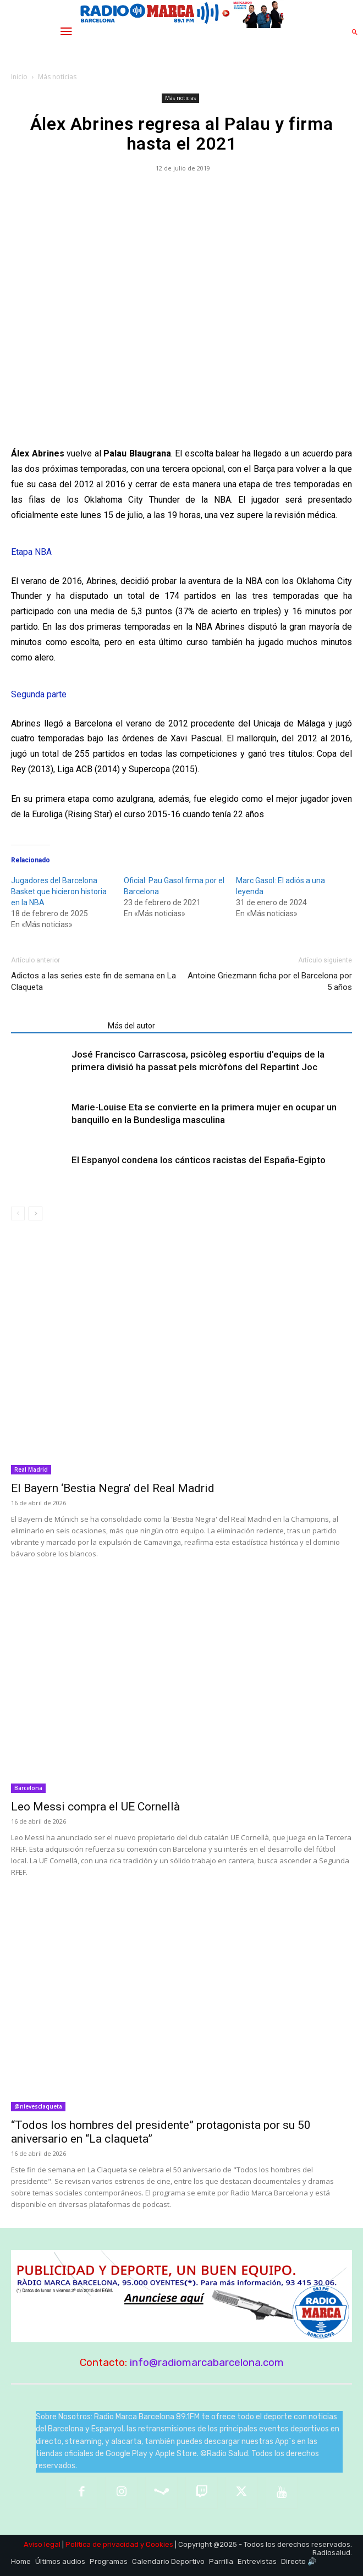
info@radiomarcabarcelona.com (207, 2362)
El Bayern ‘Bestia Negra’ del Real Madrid (113, 1488)
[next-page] (35, 1213)
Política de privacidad (102, 2544)
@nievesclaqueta (38, 2106)
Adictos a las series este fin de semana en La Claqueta (93, 981)
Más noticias (57, 76)
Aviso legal (42, 2544)
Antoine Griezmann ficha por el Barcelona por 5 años (270, 981)
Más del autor (131, 1025)
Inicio (19, 76)
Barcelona (28, 1788)
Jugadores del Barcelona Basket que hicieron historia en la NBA (59, 891)
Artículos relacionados (56, 1025)
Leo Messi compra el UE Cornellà (95, 1806)
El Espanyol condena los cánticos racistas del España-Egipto (199, 1159)
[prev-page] (18, 1213)
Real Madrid (31, 1469)
